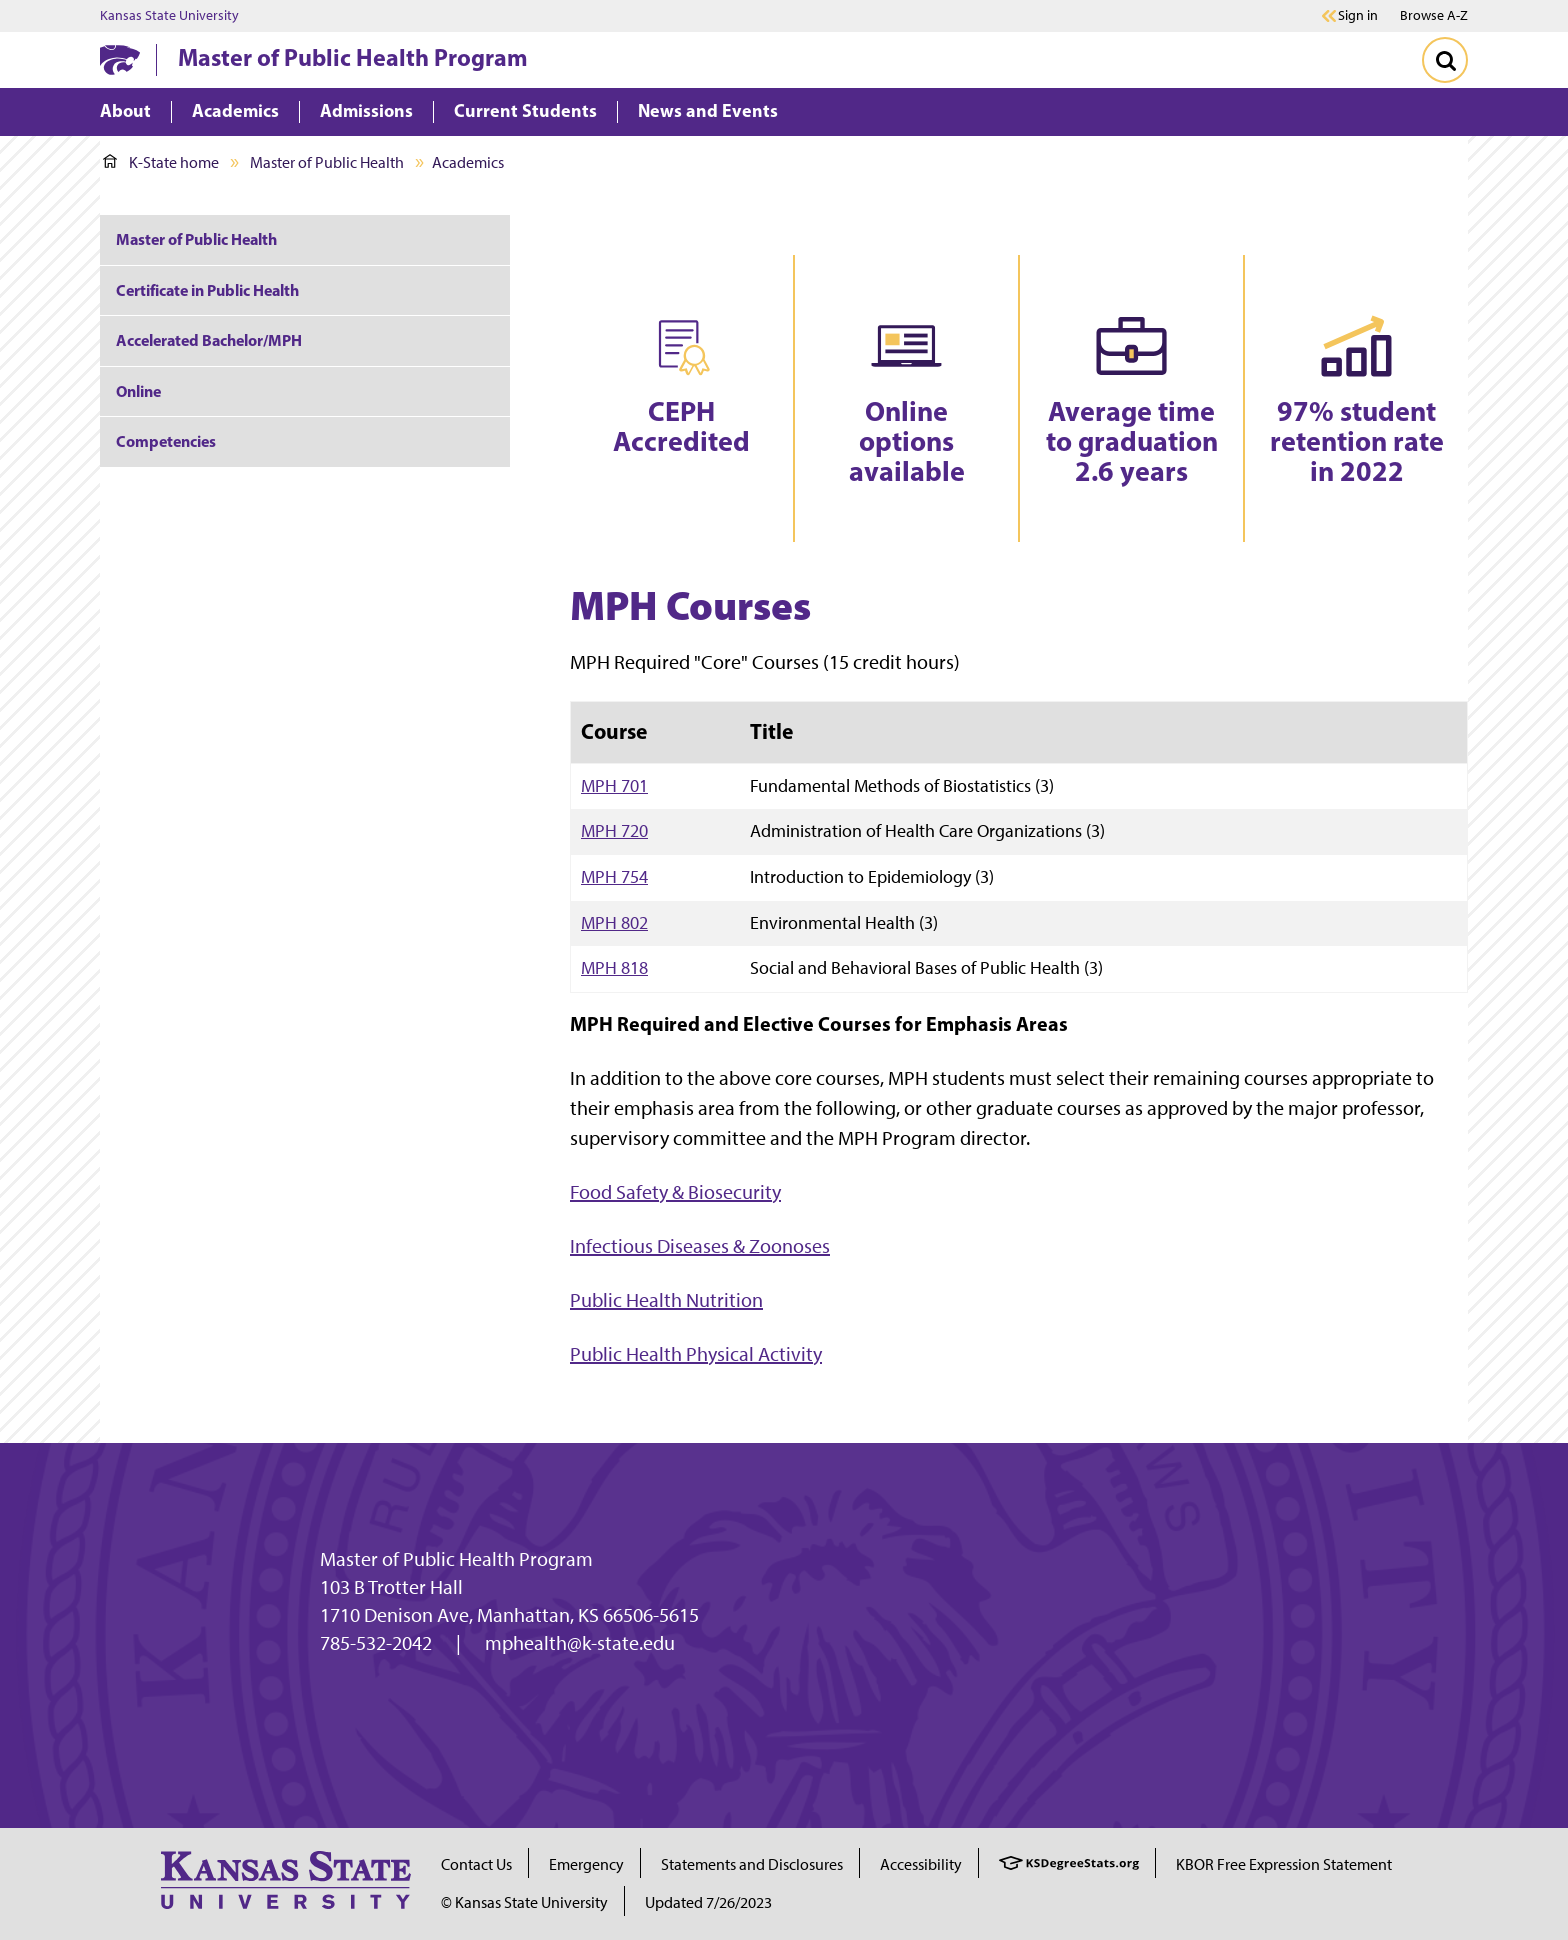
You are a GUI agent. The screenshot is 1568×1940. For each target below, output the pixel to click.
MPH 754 (614, 876)
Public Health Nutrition (666, 1300)
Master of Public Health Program (353, 57)
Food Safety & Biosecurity (675, 1192)
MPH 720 (614, 830)
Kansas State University (169, 16)
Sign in (1358, 16)
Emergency (586, 1864)
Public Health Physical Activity (696, 1354)
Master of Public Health (327, 162)
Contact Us (476, 1864)
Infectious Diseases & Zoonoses (700, 1246)
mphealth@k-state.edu (580, 1643)
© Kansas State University (524, 1902)
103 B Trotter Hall (391, 1587)
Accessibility (921, 1864)
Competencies (166, 441)
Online (138, 391)
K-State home (161, 162)
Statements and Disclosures (752, 1864)
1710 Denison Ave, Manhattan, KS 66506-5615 (509, 1615)
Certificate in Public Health (207, 290)
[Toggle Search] (1445, 60)
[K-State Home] (120, 59)
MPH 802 (614, 922)
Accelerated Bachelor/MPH (209, 340)
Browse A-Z (1434, 15)
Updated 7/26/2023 (708, 1902)
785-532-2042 (376, 1643)
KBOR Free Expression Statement (1284, 1864)
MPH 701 (614, 785)
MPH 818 (614, 967)
